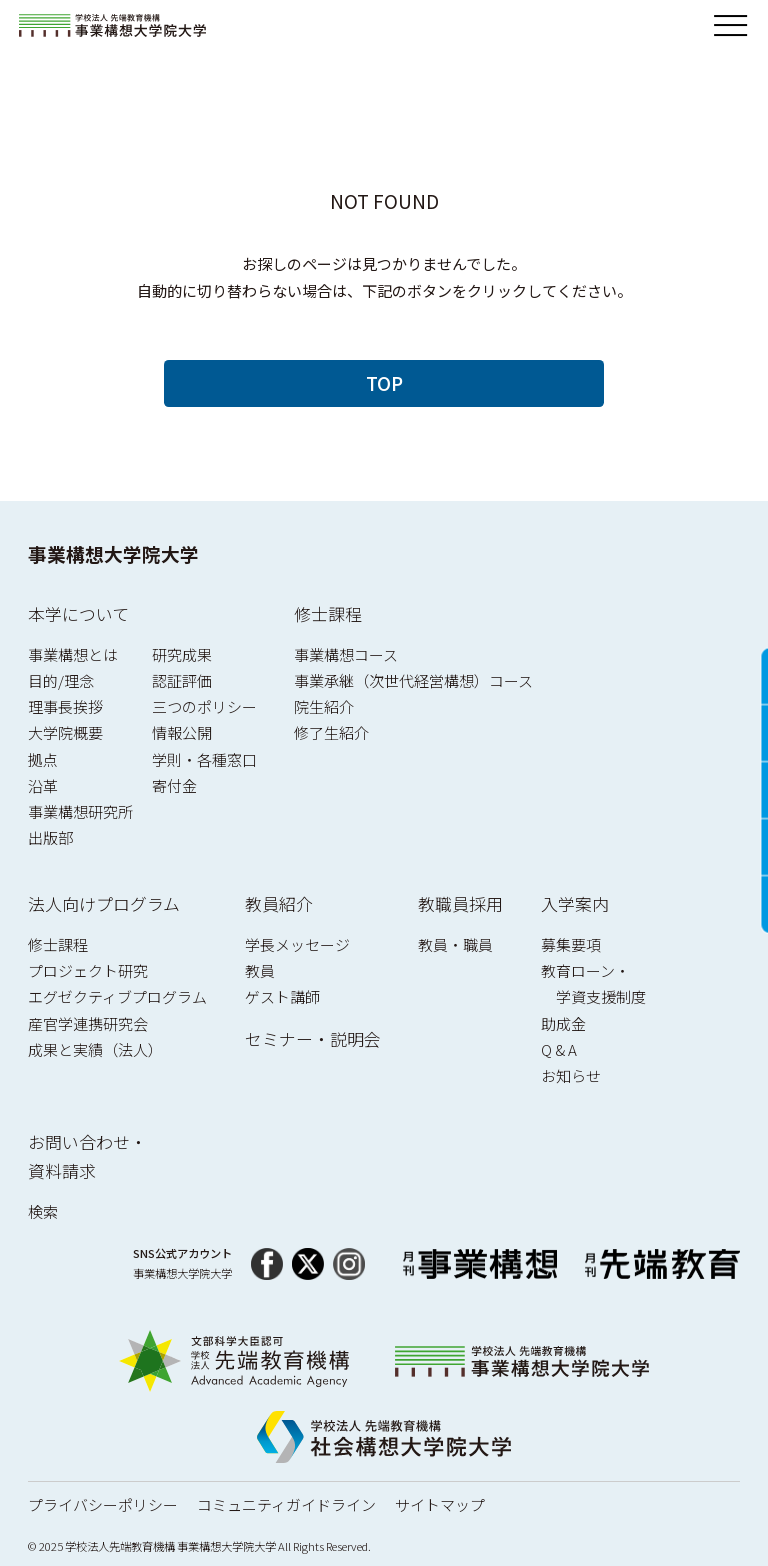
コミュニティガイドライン (286, 1504)
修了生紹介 (331, 732)
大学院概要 (65, 732)
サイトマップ (440, 1504)
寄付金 (174, 785)
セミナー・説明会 (313, 1038)
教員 (260, 970)
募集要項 (571, 944)
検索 (43, 1211)
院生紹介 (324, 706)
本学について (78, 613)
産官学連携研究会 (88, 1023)
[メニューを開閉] (731, 26)
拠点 (43, 759)
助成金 (563, 1023)
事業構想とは (73, 654)
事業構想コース (346, 654)
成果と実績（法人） (95, 1049)
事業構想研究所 (80, 811)
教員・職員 (455, 944)
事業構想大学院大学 (113, 553)
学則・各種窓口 (204, 759)
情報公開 (182, 732)
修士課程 (328, 613)
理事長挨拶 (65, 706)
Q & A (559, 1049)
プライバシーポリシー (103, 1504)
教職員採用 (460, 903)
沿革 (43, 785)
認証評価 (182, 680)
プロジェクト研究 (88, 970)
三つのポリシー (204, 706)
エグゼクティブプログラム (117, 996)
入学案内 (575, 903)
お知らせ (571, 1075)
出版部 (50, 837)
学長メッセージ (297, 944)
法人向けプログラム (104, 903)
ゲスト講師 (282, 996)
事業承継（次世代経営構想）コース (413, 680)
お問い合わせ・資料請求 (87, 1156)
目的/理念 (61, 680)
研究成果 (182, 654)
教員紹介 (279, 903)
